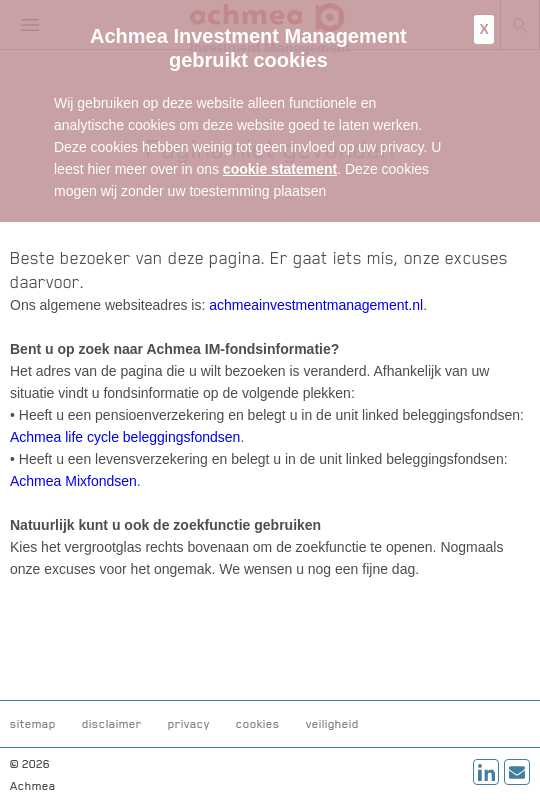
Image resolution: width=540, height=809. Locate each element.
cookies (258, 724)
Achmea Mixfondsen (73, 481)
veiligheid (332, 724)
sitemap (33, 724)
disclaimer (112, 724)
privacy (189, 724)
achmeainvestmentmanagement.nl (316, 305)
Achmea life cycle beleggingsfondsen (125, 437)
